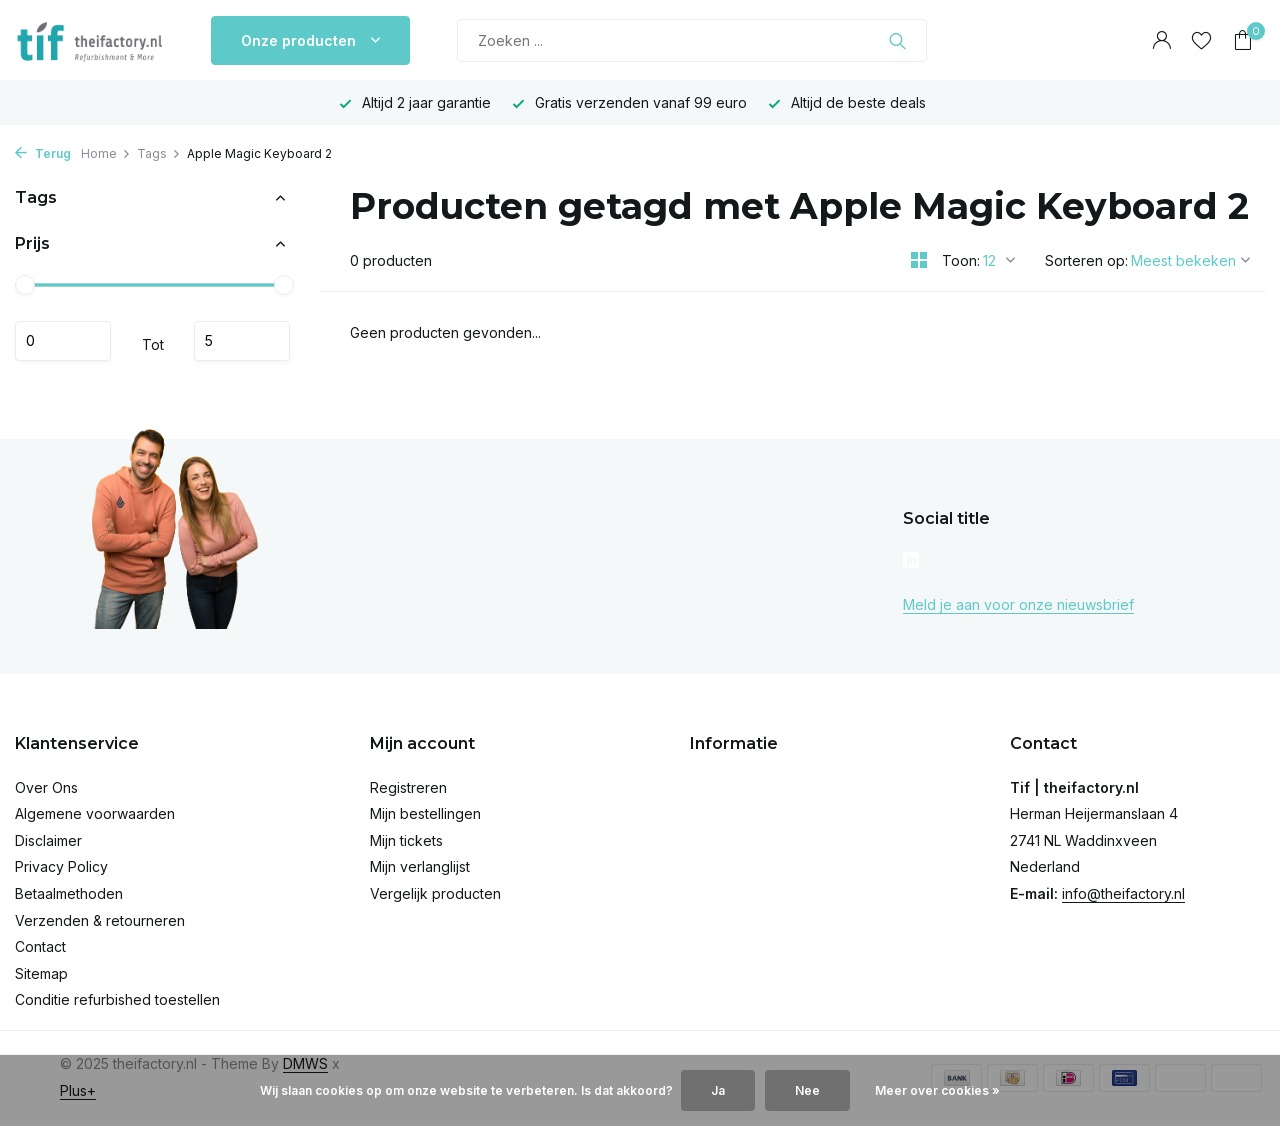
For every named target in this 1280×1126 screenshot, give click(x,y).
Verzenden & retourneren (100, 920)
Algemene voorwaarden (95, 813)
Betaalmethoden (69, 893)
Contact (40, 946)
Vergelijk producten (435, 893)
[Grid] (919, 260)
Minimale (63, 341)
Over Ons (46, 787)
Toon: (961, 260)
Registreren (408, 787)
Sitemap (41, 973)
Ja (718, 1090)
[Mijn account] (1161, 41)
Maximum (242, 341)
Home (106, 153)
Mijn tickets (406, 840)
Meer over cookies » (937, 1090)
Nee (807, 1090)
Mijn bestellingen (425, 813)
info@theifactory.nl (1123, 893)
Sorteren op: (1086, 260)
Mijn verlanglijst (420, 866)
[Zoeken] (692, 40)
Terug (43, 153)
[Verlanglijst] (1201, 41)
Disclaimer (48, 840)
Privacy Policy (61, 866)
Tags (159, 153)
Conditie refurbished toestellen (117, 999)
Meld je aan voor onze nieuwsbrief (1018, 604)
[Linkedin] (911, 562)
